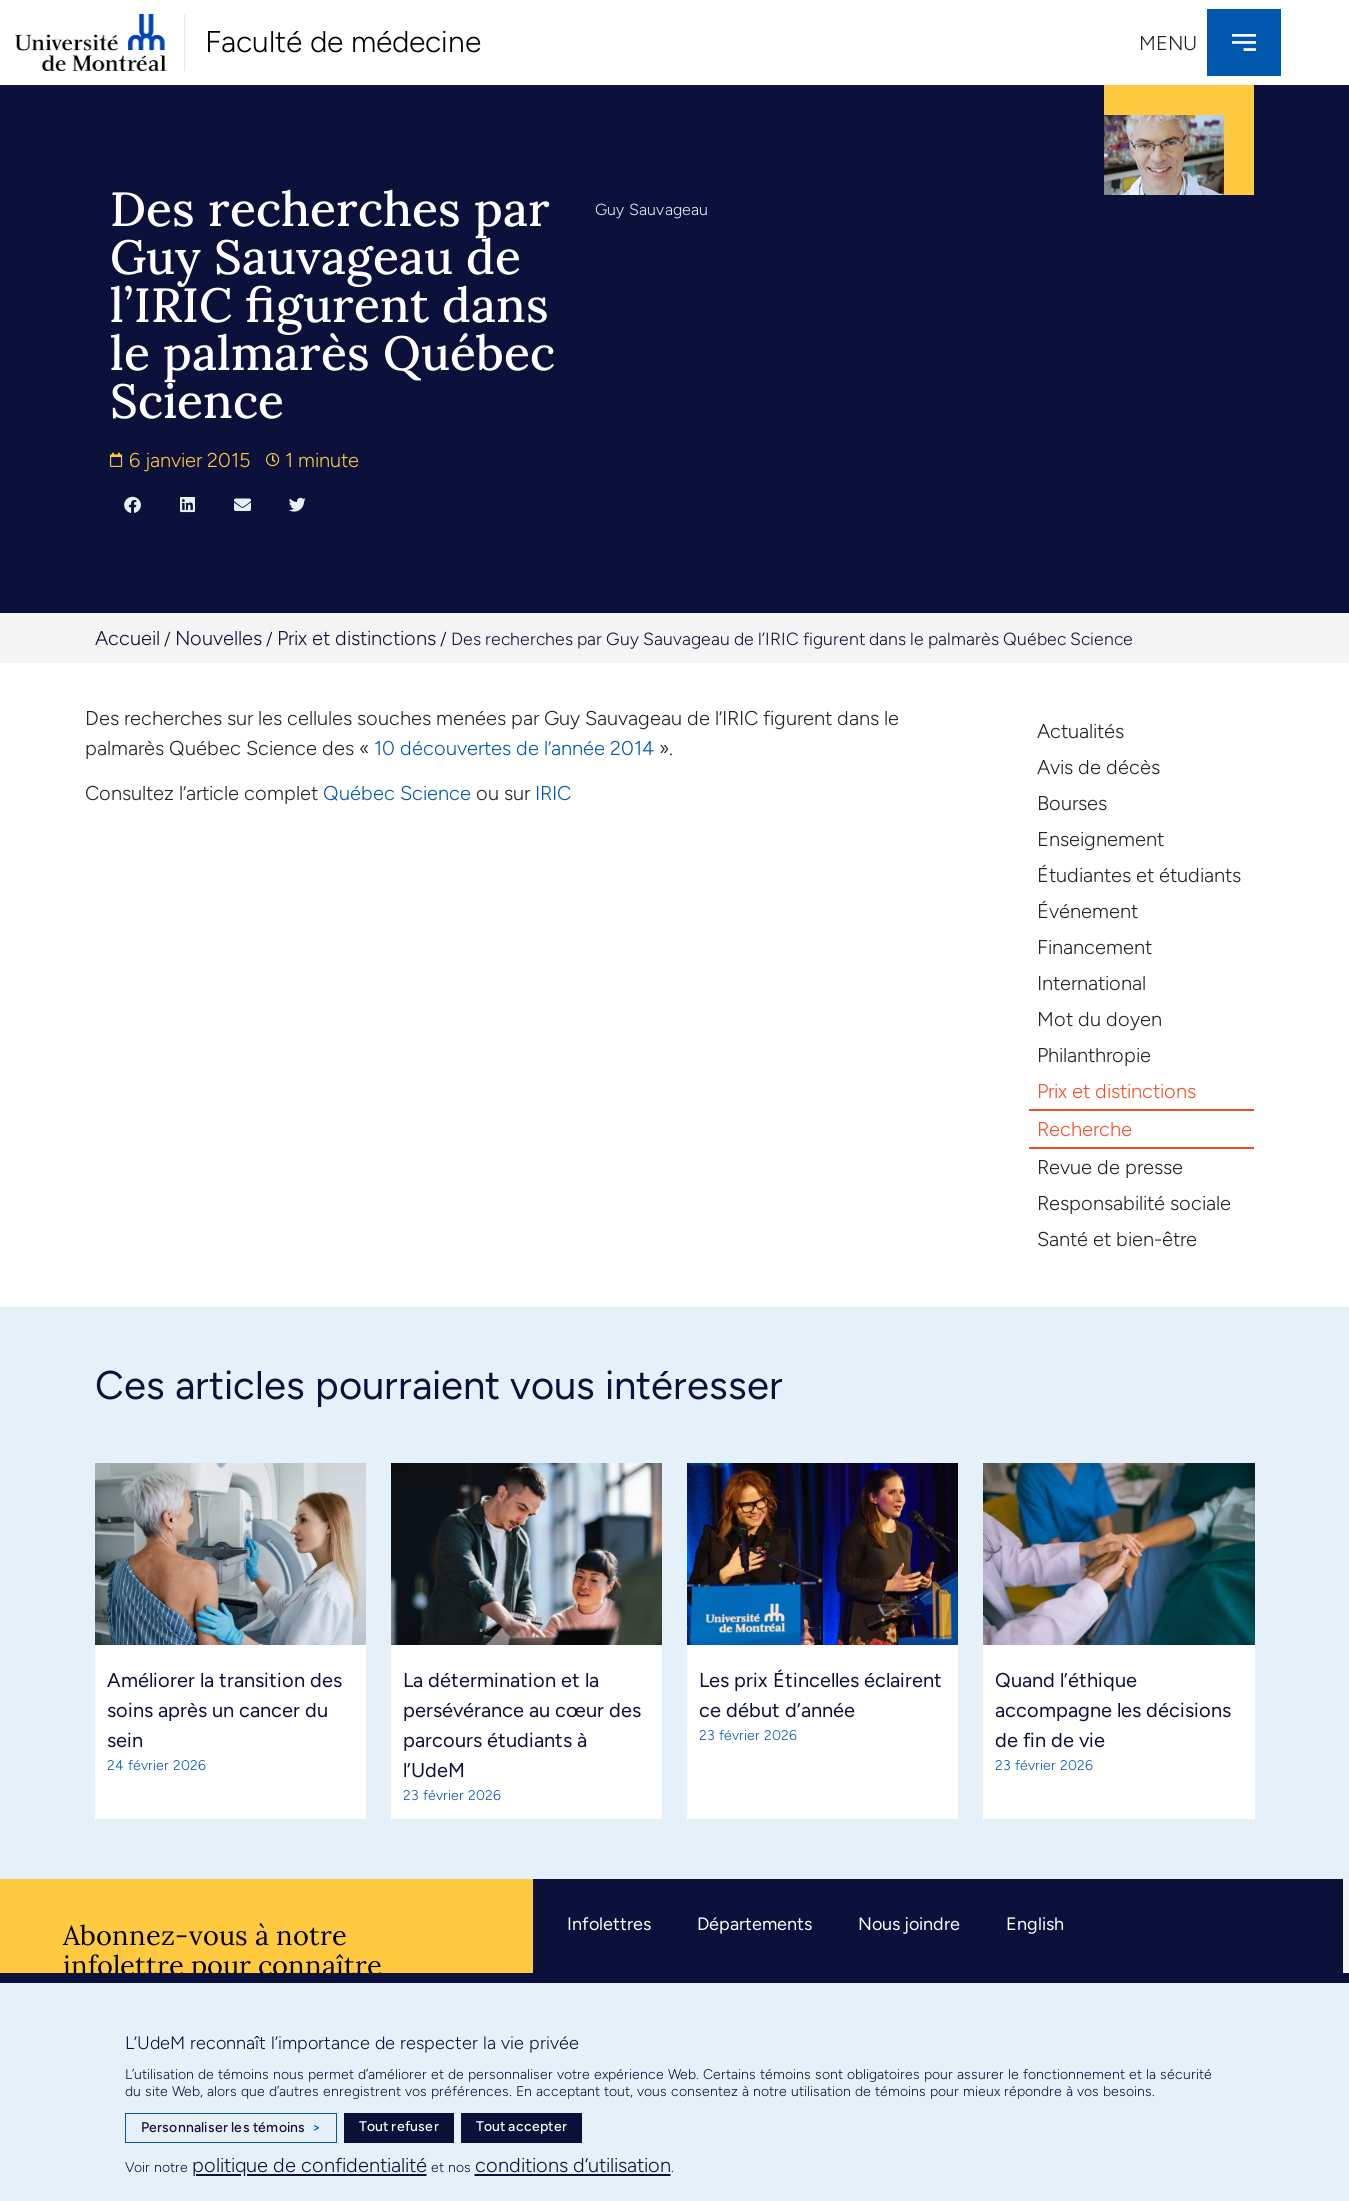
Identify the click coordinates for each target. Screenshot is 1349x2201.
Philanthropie (1094, 1055)
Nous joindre (909, 1924)
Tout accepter (521, 2126)
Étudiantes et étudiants (1139, 875)
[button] (132, 504)
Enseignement (1100, 839)
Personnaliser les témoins (231, 2128)
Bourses (1072, 803)
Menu (1168, 43)
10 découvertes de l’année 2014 (516, 748)
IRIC (553, 793)
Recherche (1084, 1129)
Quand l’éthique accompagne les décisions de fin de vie (1113, 1710)
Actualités (1080, 731)
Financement (1094, 947)
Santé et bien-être (1117, 1239)
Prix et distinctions (356, 638)
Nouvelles (218, 638)
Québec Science (397, 793)
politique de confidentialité (309, 2165)
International (1091, 983)
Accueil (127, 638)
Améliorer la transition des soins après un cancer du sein (224, 1710)
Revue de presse (1110, 1167)
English (1035, 1924)
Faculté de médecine (343, 41)
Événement (1087, 911)
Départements (754, 1924)
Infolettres (609, 1924)
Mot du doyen (1099, 1019)
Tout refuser (398, 2126)
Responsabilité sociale (1134, 1203)
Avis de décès (1098, 767)
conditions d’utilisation (573, 2165)
